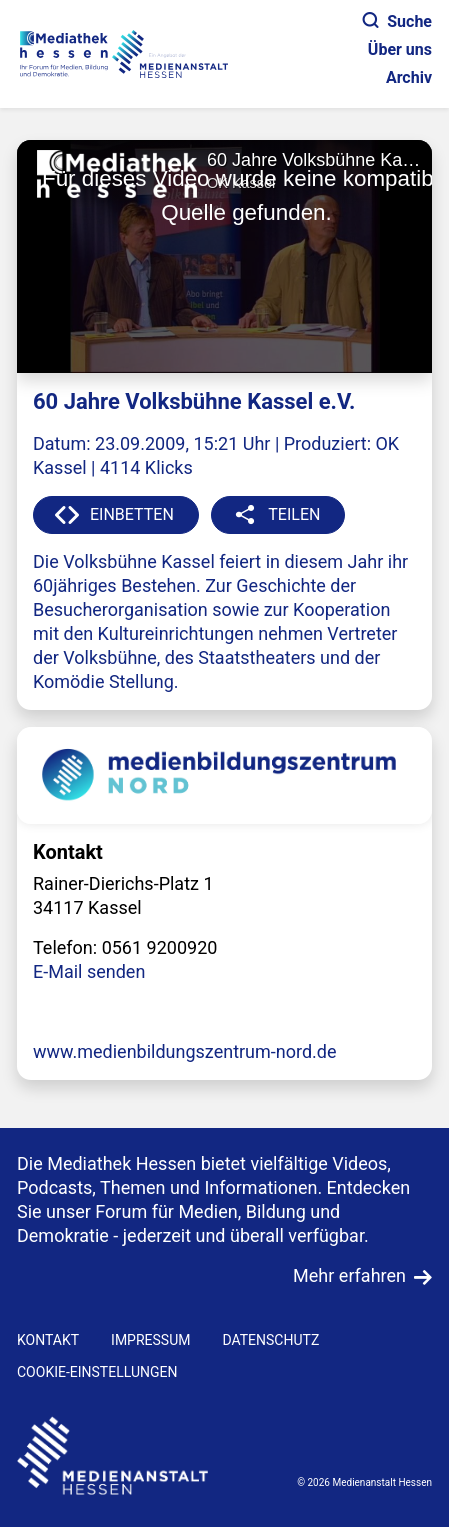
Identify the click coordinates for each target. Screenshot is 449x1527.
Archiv (409, 77)
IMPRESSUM (150, 1340)
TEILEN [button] (294, 514)
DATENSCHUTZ (270, 1340)
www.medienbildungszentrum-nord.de (185, 1051)
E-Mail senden (89, 971)
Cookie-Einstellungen (97, 1372)
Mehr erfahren (349, 1275)
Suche (397, 21)
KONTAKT (48, 1340)
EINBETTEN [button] (132, 514)
